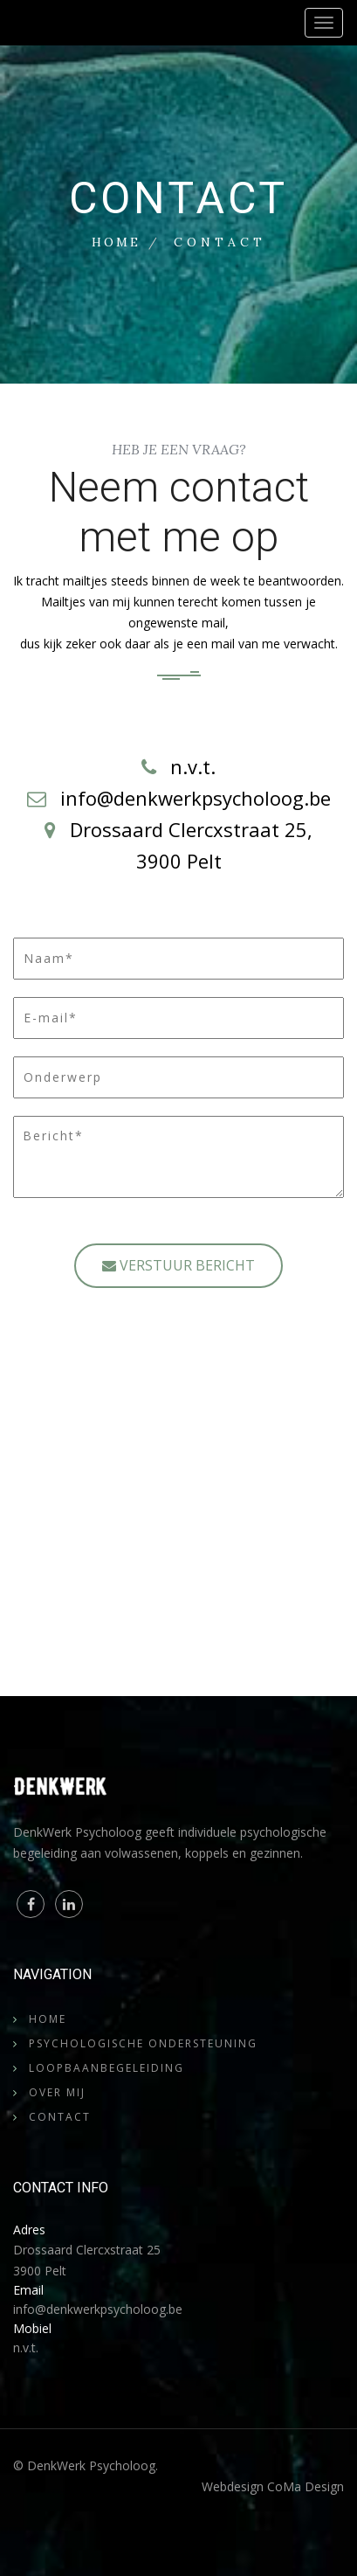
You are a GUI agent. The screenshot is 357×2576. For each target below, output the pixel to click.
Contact (60, 2116)
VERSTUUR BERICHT (178, 1265)
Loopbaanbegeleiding (106, 2067)
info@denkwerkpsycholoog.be (97, 2309)
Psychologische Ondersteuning (143, 2043)
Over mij (57, 2092)
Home (116, 242)
